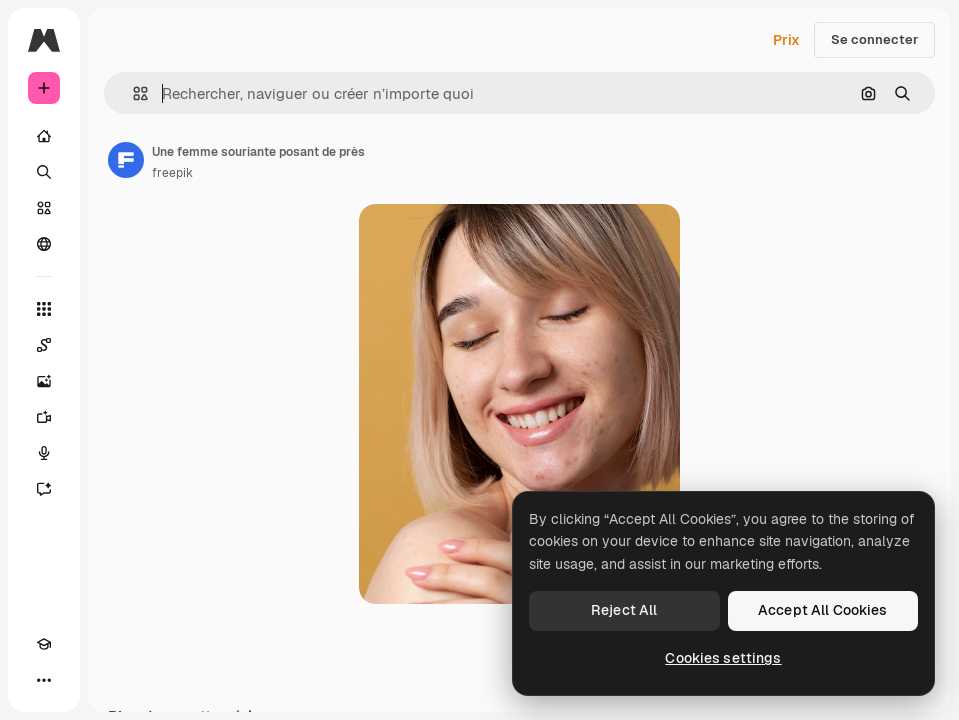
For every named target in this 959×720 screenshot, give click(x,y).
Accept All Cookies (823, 610)
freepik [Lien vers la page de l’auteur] (172, 173)
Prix (786, 40)
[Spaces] (44, 345)
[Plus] (44, 680)
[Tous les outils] (44, 309)
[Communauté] (44, 244)
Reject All (624, 610)
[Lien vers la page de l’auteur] (126, 160)
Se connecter (874, 39)
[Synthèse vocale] (44, 453)
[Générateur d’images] (44, 381)
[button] (132, 93)
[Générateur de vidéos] (44, 417)
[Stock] (44, 208)
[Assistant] (44, 489)
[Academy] (44, 644)
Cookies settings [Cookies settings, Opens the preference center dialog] (723, 658)
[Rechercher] (44, 172)
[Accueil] (44, 136)
